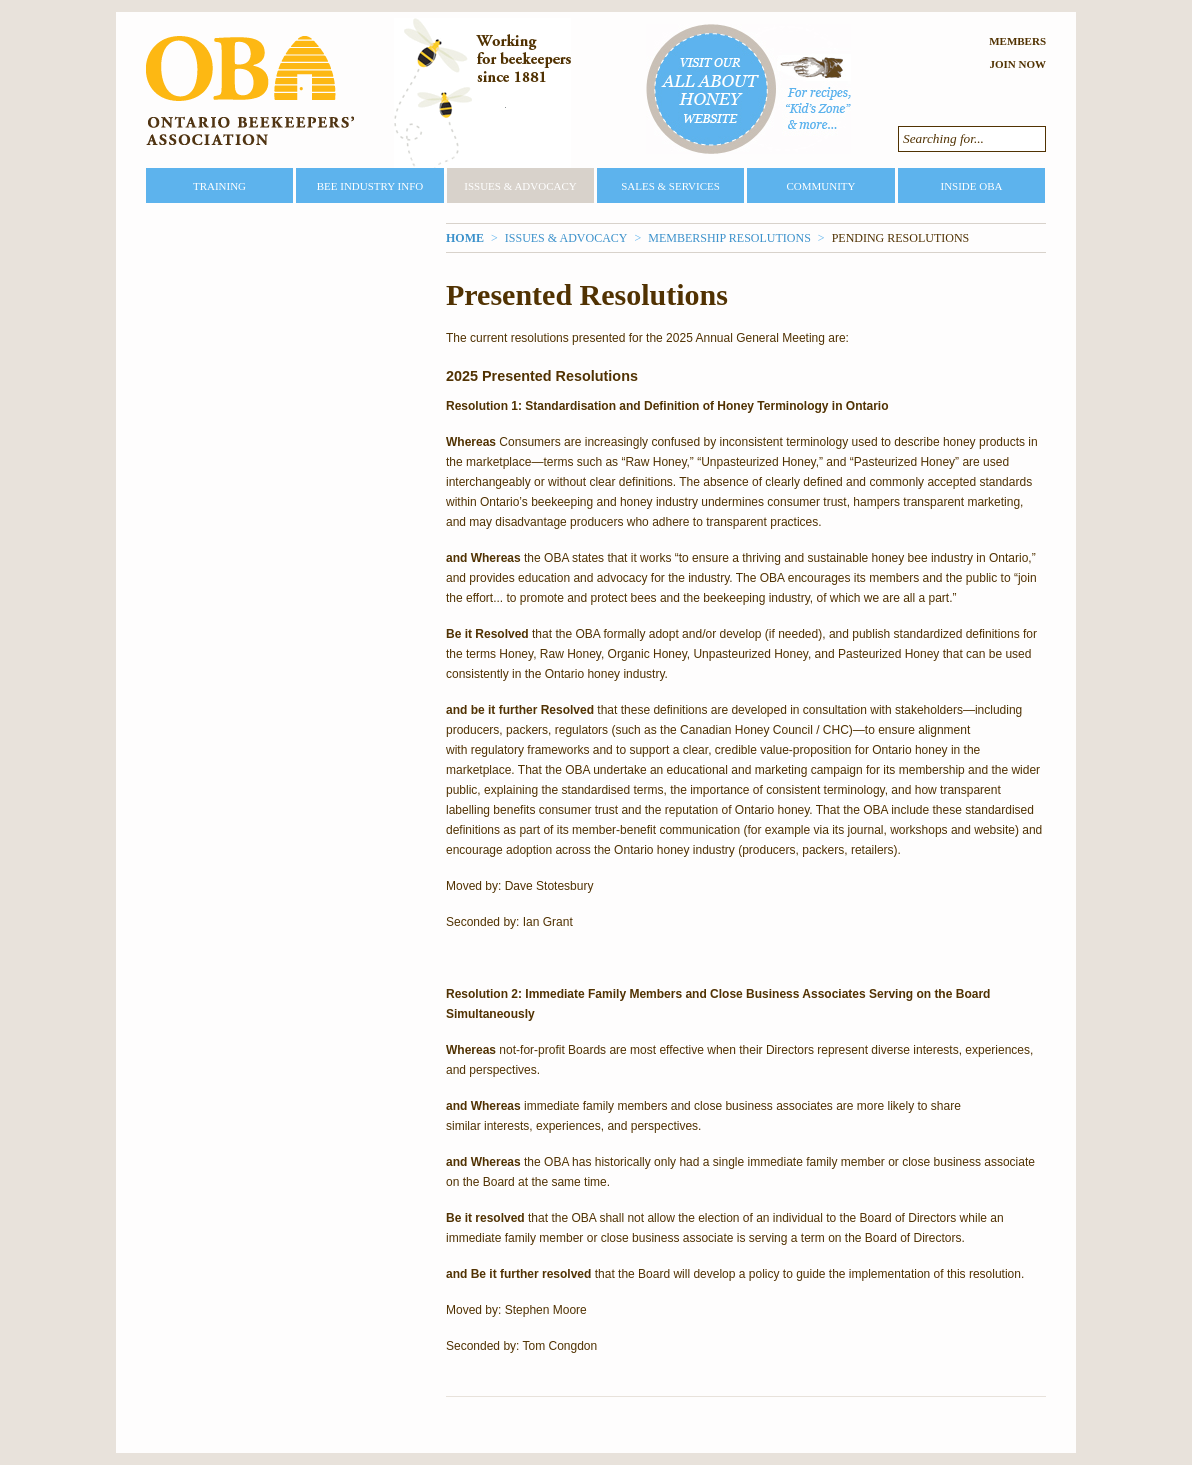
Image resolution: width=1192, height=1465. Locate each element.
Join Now (1017, 64)
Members (1017, 41)
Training (219, 186)
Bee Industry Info (370, 186)
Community (820, 186)
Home (465, 238)
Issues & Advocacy (520, 186)
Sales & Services (670, 186)
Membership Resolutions (729, 238)
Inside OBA (971, 186)
